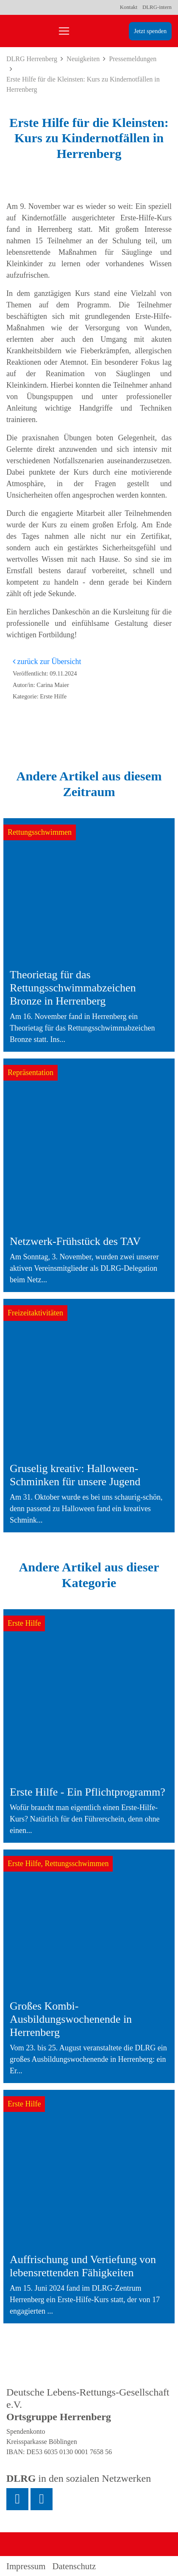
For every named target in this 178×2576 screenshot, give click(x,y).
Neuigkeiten (83, 58)
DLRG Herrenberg (31, 58)
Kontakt (128, 7)
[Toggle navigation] (64, 31)
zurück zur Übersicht (47, 661)
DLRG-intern (157, 7)
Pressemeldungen (132, 58)
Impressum (25, 2566)
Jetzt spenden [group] (150, 31)
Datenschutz (74, 2566)
